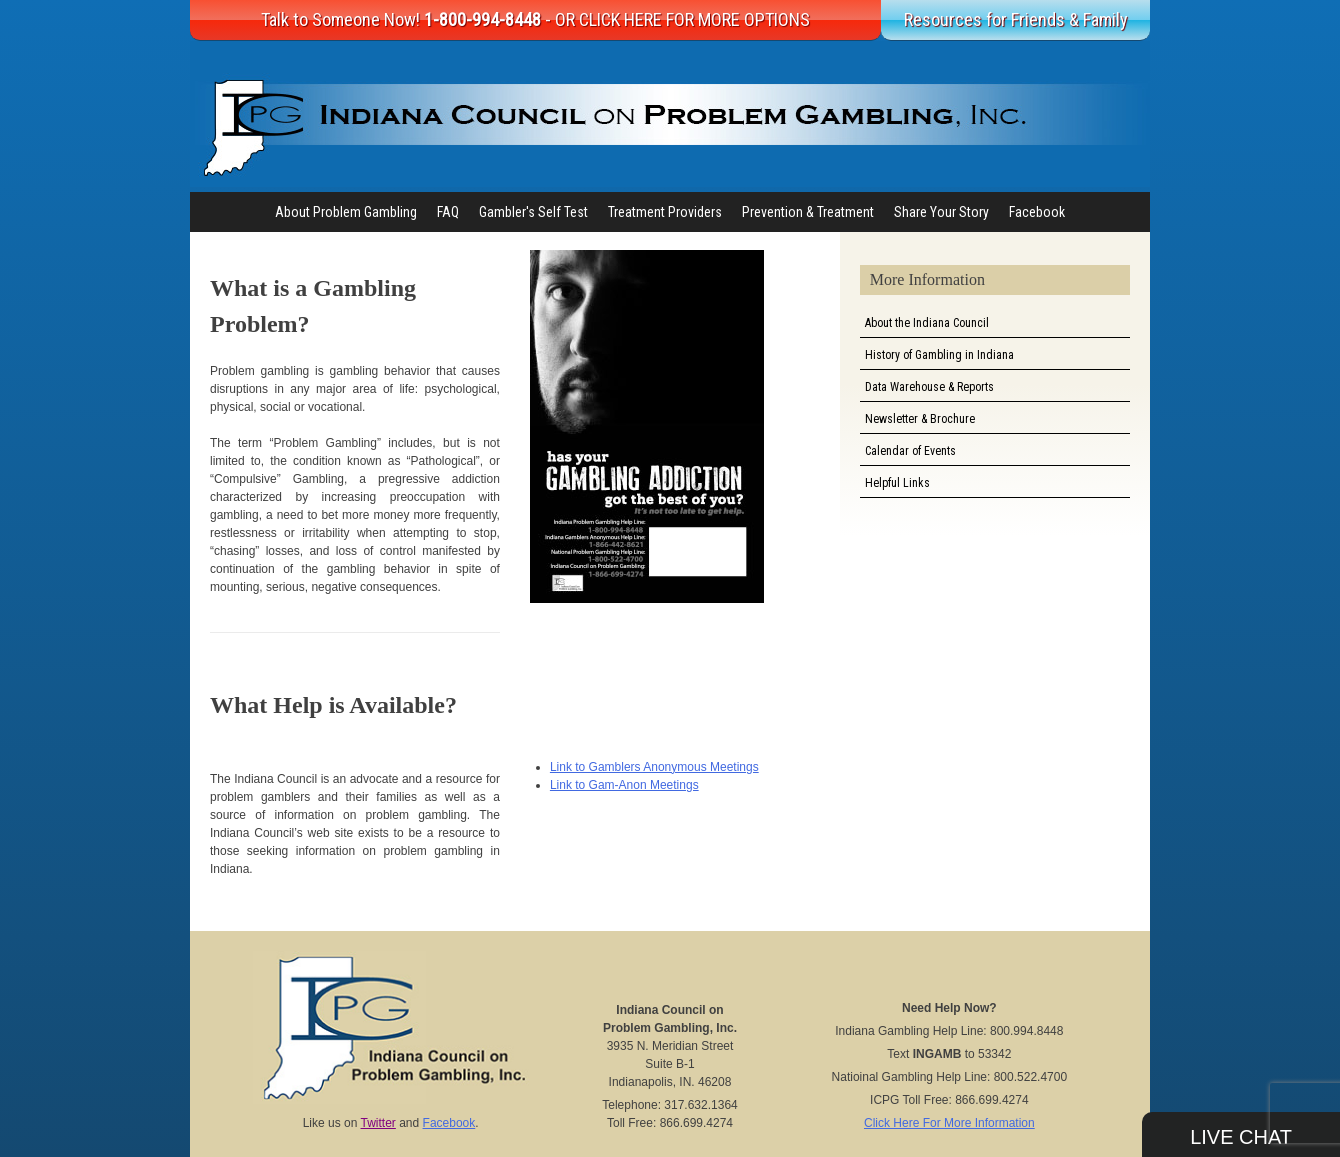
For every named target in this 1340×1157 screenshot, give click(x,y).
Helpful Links (897, 483)
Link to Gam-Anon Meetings (624, 785)
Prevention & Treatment (808, 212)
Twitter (378, 1123)
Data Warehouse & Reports (929, 387)
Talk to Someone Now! (535, 19)
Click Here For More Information (949, 1123)
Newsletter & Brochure (920, 419)
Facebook (1037, 212)
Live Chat (1241, 1137)
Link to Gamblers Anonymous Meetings (654, 767)
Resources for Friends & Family (1016, 19)
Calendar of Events (910, 451)
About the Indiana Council (927, 323)
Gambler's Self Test (533, 212)
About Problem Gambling (346, 212)
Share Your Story (941, 212)
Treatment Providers (665, 212)
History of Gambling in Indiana (939, 355)
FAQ (448, 212)
